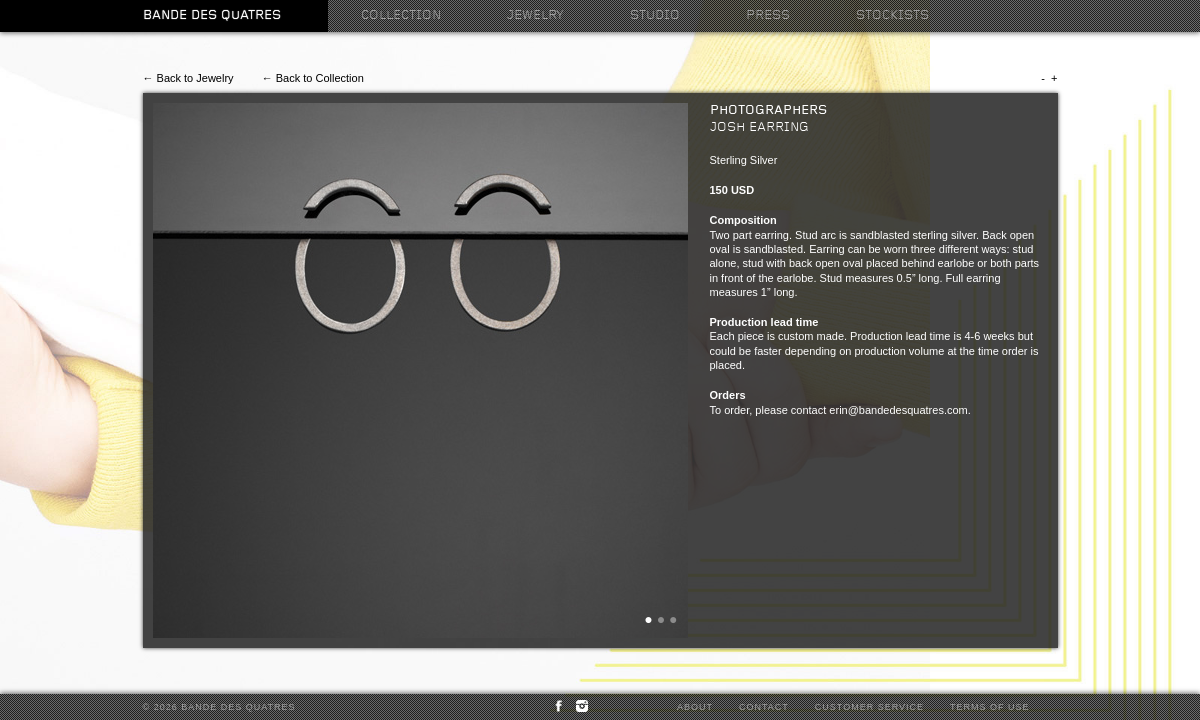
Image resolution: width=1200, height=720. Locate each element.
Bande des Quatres (212, 15)
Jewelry (535, 15)
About (695, 707)
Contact (764, 707)
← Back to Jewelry (188, 78)
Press (768, 15)
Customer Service (869, 707)
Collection (401, 15)
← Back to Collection (313, 78)
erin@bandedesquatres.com (898, 410)
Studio (655, 15)
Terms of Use (990, 707)
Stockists (892, 15)
